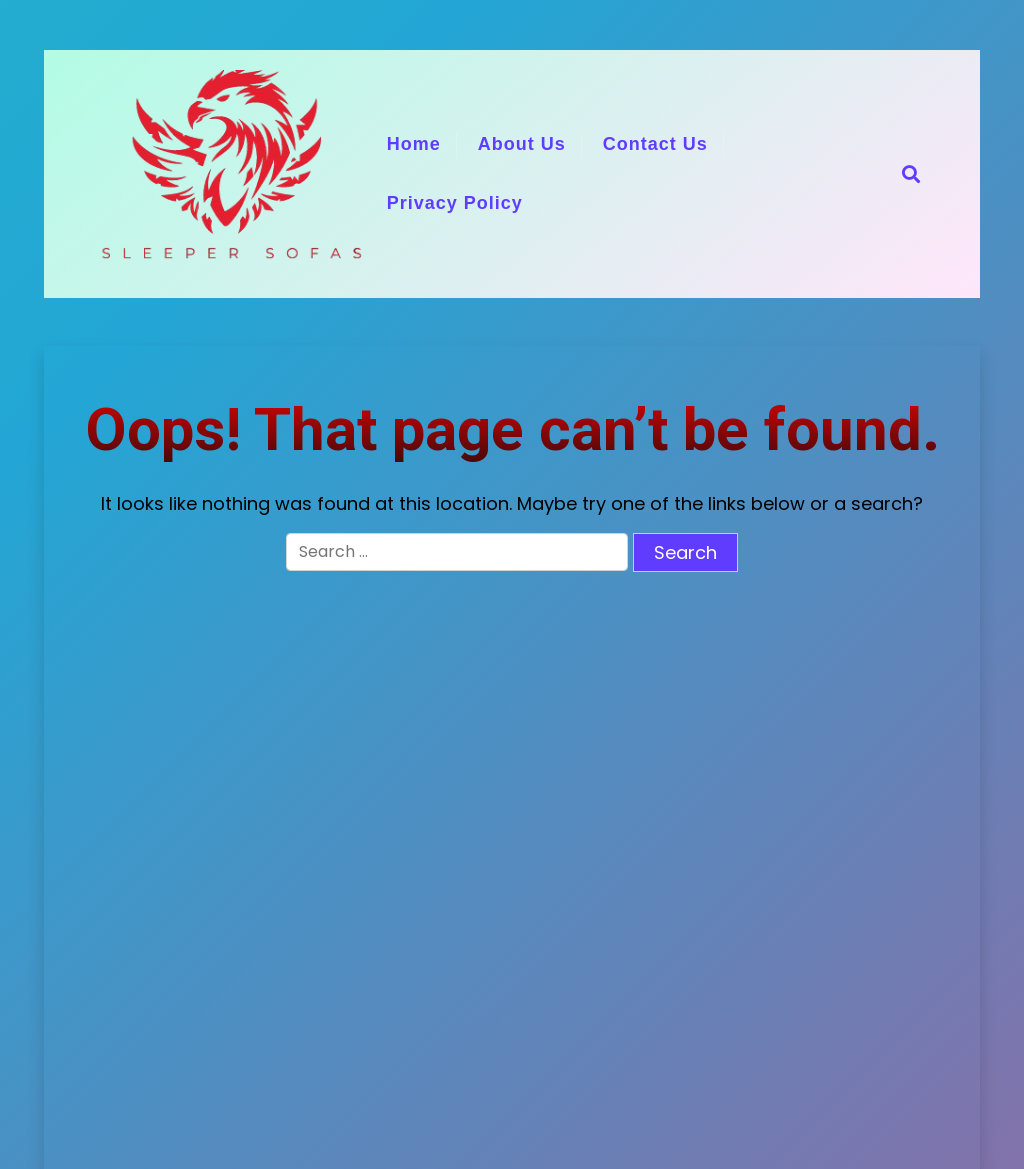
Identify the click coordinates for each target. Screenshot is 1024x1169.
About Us (522, 144)
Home (414, 144)
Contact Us (655, 144)
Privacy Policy (455, 203)
